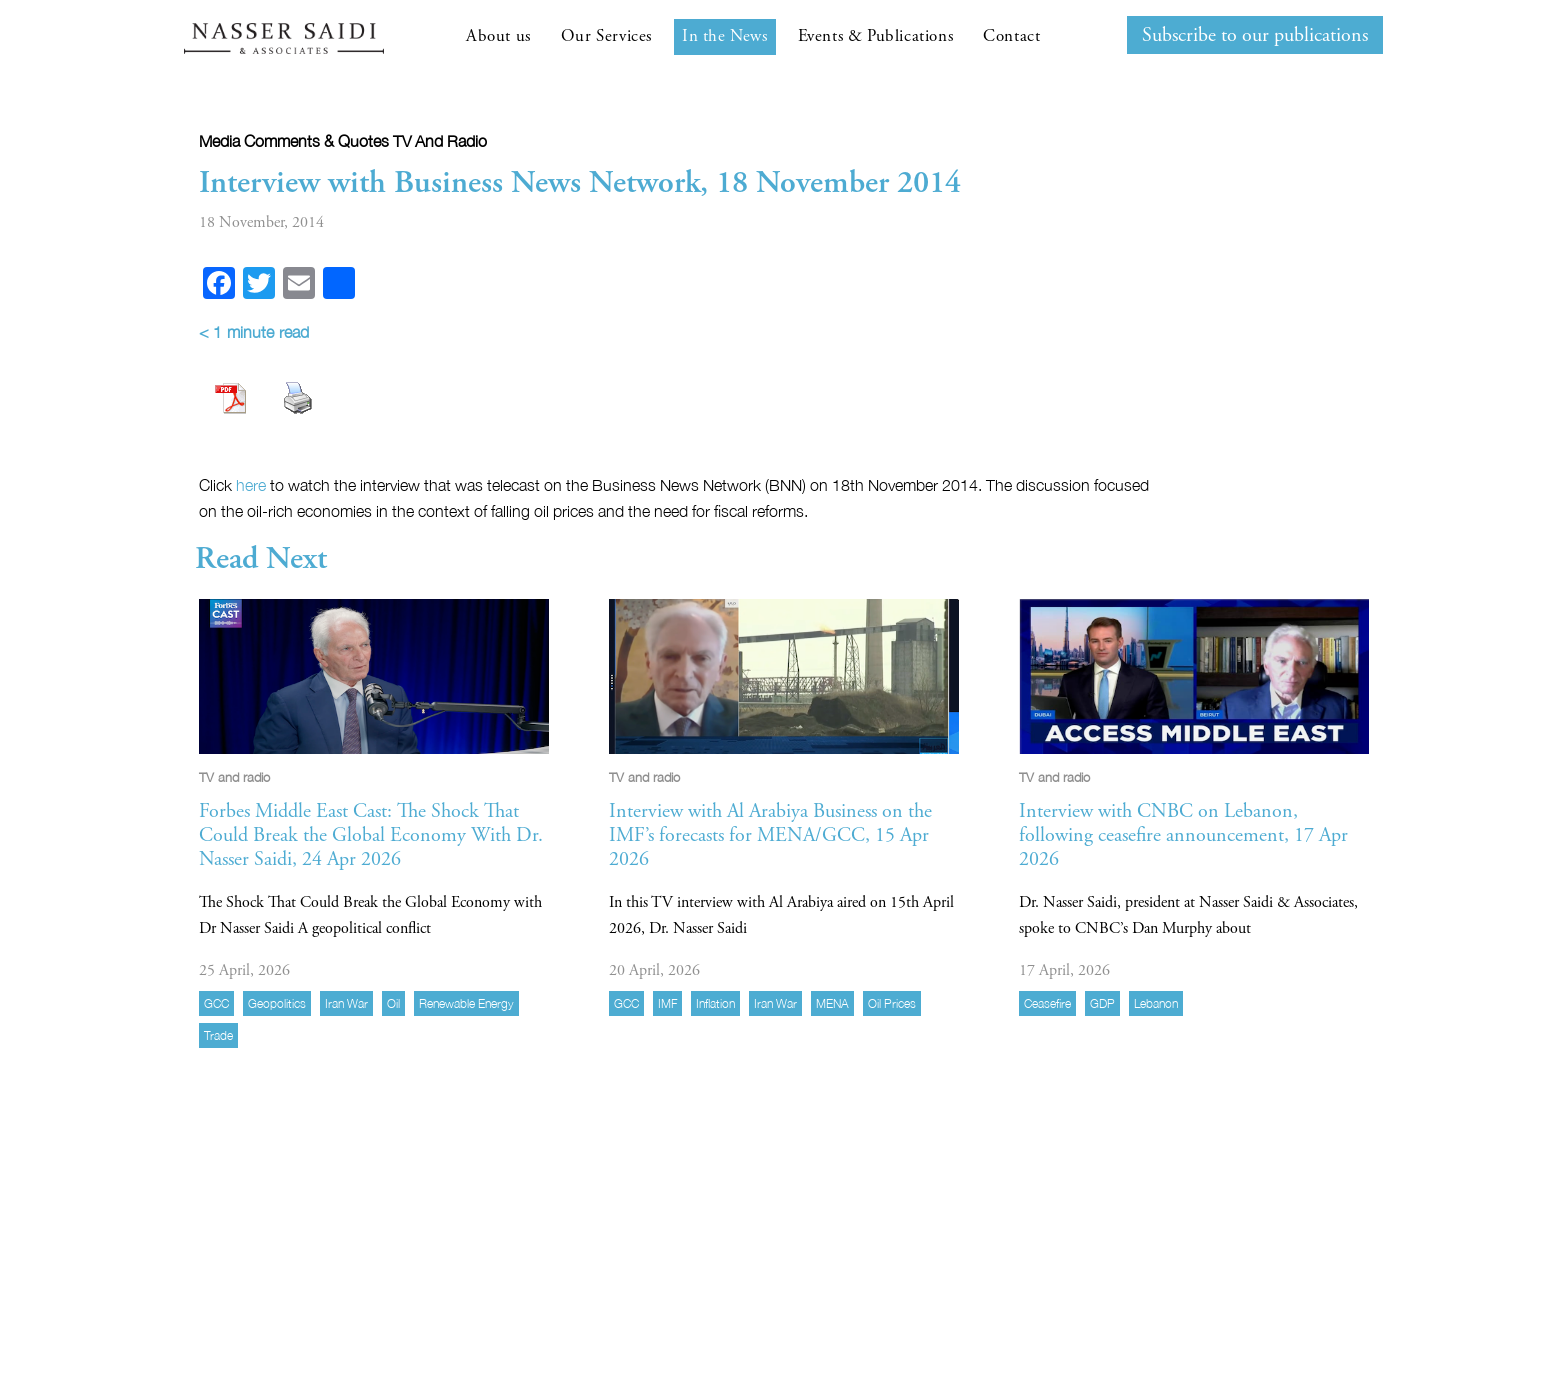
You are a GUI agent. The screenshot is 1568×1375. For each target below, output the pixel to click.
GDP (1102, 1003)
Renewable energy (466, 1003)
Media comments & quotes (294, 141)
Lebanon (1156, 1003)
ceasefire (1047, 1003)
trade (218, 1035)
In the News (725, 36)
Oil (393, 1003)
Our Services (606, 36)
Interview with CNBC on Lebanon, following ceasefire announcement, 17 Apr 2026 (1183, 835)
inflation (715, 1003)
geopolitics (277, 1003)
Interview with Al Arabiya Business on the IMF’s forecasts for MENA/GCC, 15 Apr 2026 (770, 835)
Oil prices (892, 1003)
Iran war (346, 1003)
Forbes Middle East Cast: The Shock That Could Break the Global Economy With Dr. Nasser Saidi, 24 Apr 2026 (371, 835)
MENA (832, 1003)
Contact (1011, 36)
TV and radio (440, 141)
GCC (216, 1003)
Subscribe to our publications (1255, 35)
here (251, 485)
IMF (667, 1003)
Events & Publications (876, 36)
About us (498, 36)
